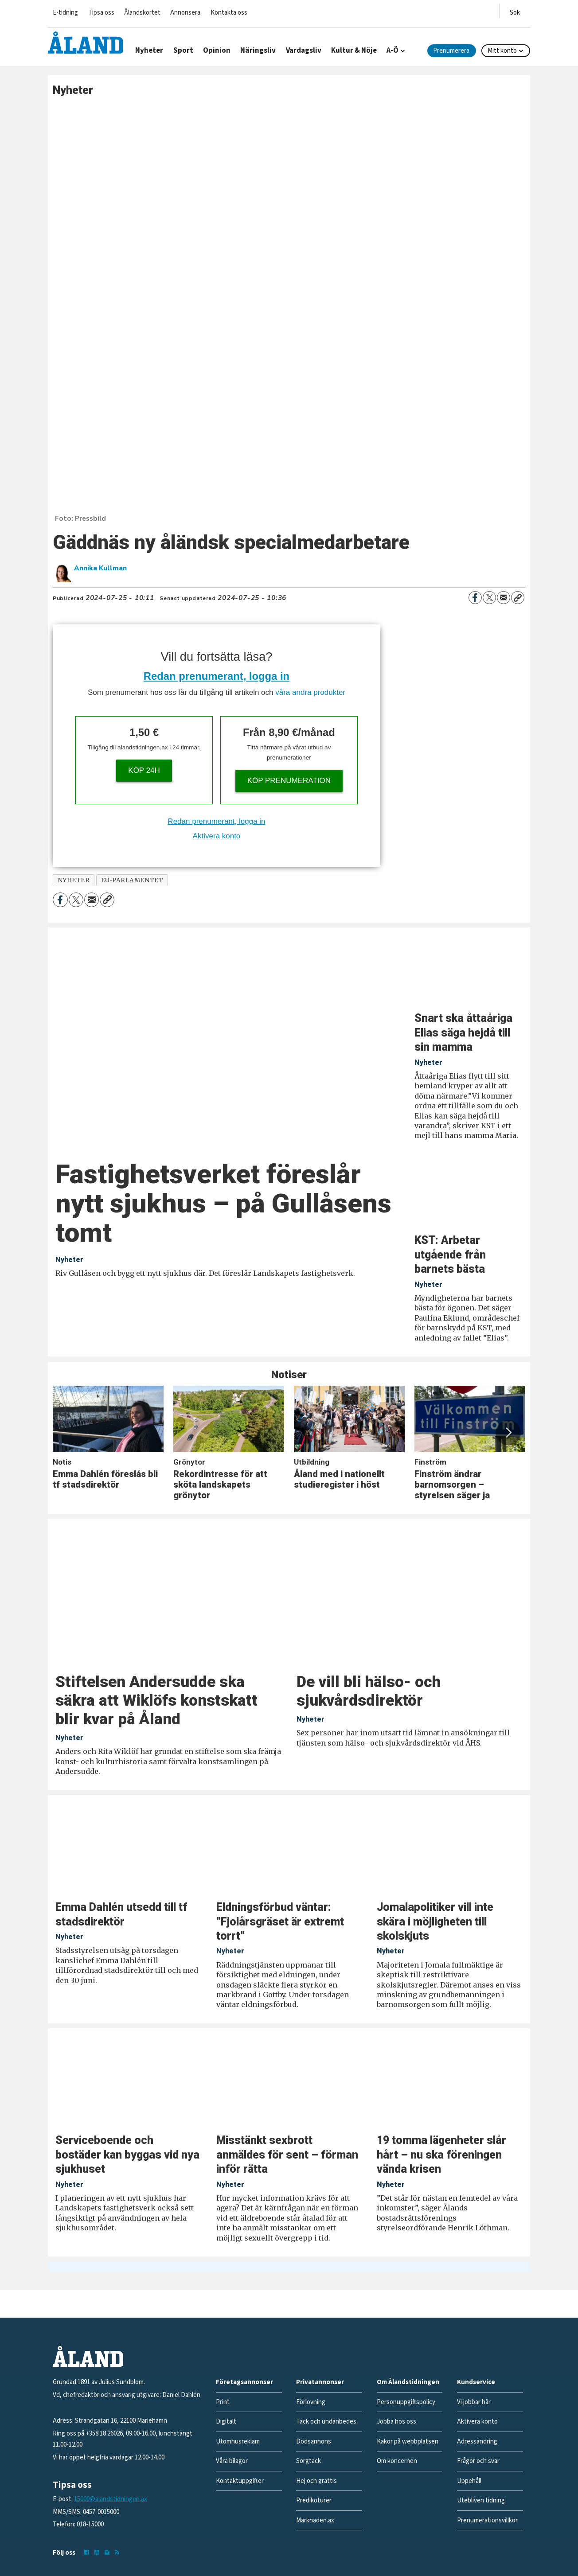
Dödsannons (313, 2441)
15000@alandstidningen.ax (110, 2499)
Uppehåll (469, 2481)
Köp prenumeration (289, 780)
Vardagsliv (303, 50)
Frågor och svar (478, 2461)
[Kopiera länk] (517, 597)
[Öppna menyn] (515, 11)
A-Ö (392, 50)
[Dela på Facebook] (475, 597)
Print (223, 2402)
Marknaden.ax (315, 2520)
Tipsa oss (101, 12)
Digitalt (226, 2421)
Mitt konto (502, 50)
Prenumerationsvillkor (487, 2520)
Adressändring (477, 2441)
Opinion (216, 50)
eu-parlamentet (132, 880)
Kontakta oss (229, 12)
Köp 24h (144, 770)
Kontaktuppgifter (240, 2481)
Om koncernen (397, 2461)
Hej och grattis (316, 2481)
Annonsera (185, 12)
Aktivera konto (217, 836)
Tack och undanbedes (326, 2421)
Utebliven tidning (481, 2500)
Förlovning (310, 2402)
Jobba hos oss (396, 2421)
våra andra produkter (310, 692)
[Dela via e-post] (503, 597)
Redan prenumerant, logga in (216, 676)
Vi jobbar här (474, 2402)
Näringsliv (258, 50)
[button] (508, 1432)
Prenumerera (451, 50)
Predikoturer (314, 2500)
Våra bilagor (232, 2461)
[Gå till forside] (85, 42)
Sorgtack (308, 2461)
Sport (183, 50)
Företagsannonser (244, 2382)
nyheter (74, 880)
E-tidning (65, 12)
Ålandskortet (142, 12)
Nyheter (149, 50)
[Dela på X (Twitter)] (489, 597)
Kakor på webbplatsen (407, 2441)
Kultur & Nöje (354, 50)
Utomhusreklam (238, 2441)
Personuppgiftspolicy (406, 2402)
